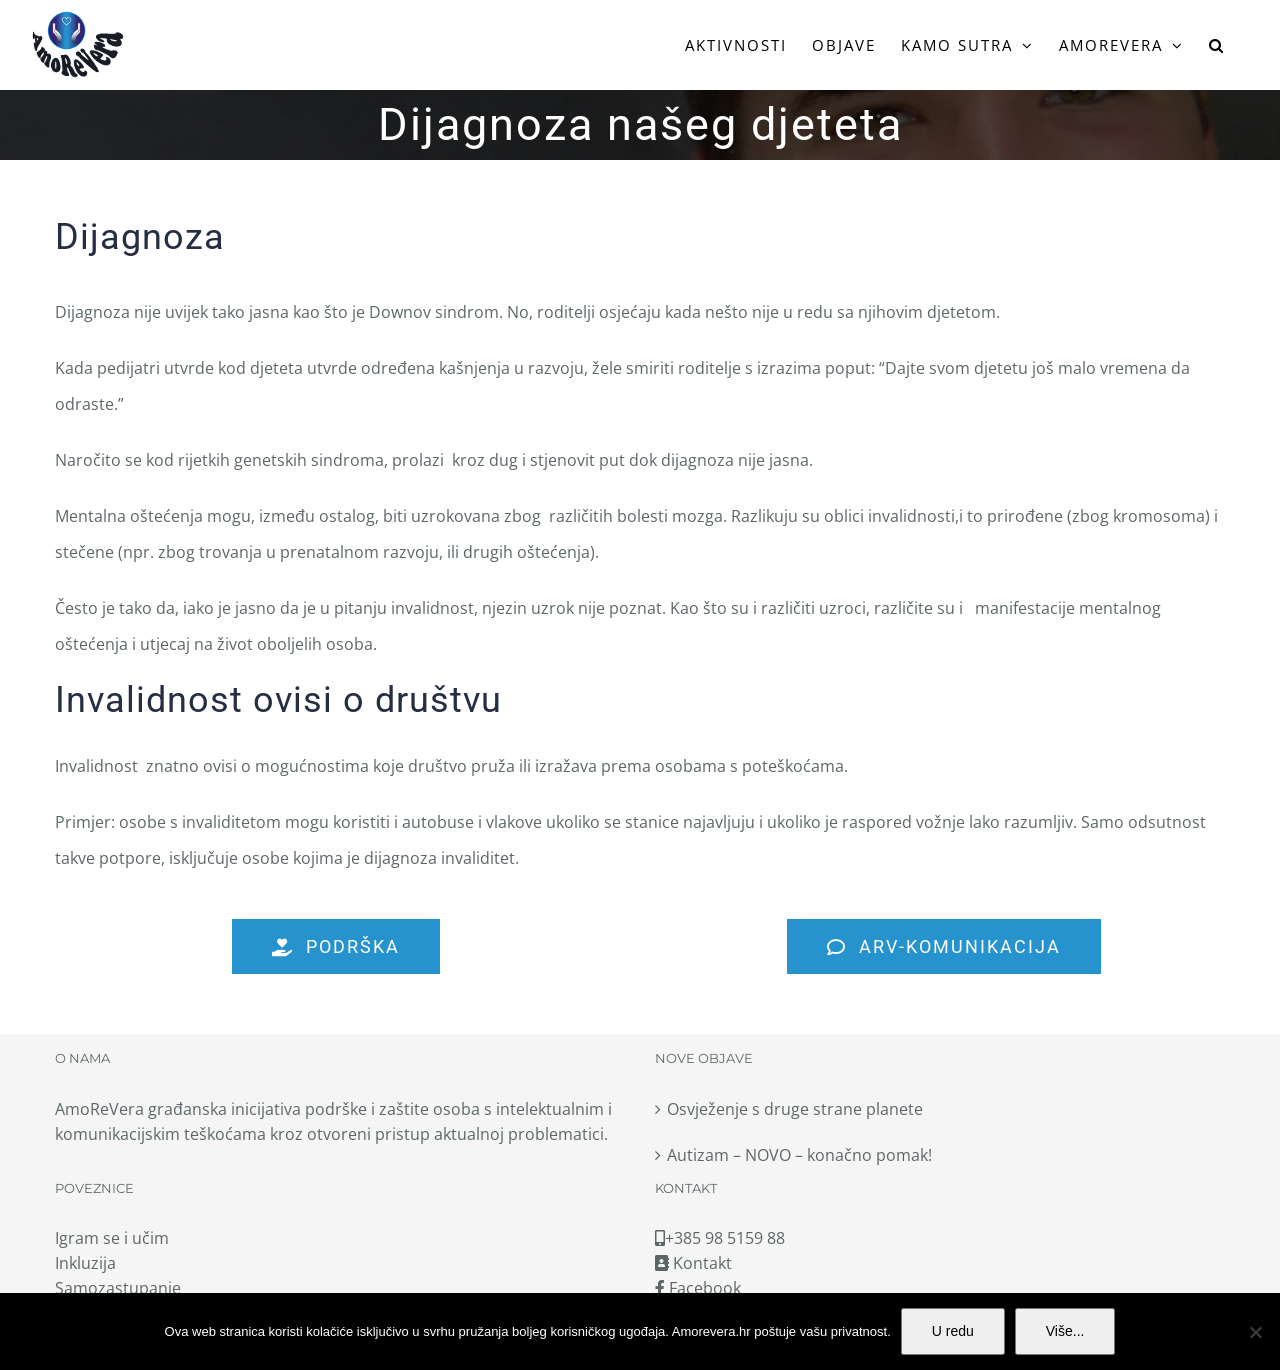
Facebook (698, 1288)
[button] (1217, 45)
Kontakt (693, 1263)
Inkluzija (85, 1263)
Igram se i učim (112, 1238)
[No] (1255, 1332)
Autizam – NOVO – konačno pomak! (799, 1155)
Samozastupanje (118, 1288)
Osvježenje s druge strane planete (795, 1109)
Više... (1065, 1331)
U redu (953, 1331)
